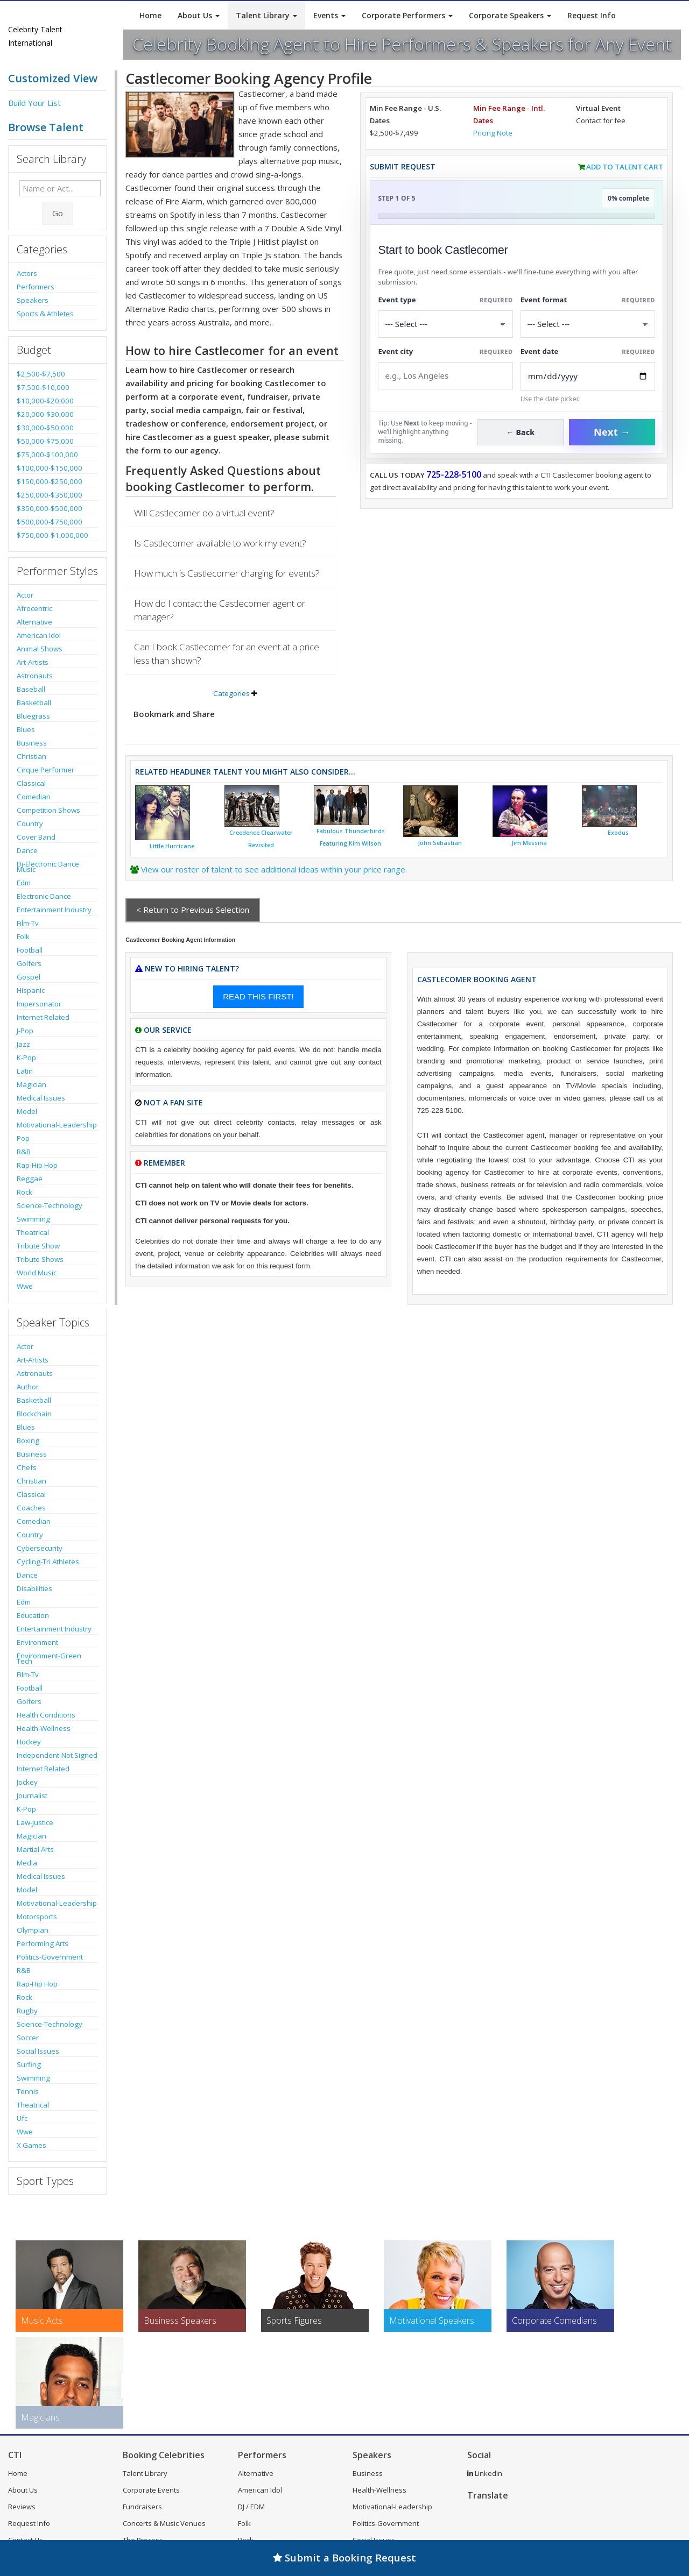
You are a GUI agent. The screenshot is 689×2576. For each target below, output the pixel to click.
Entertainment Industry (54, 909)
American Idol (39, 635)
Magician (31, 1084)
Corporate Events (151, 2490)
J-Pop (25, 1030)
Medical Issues (41, 1098)
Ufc (22, 2118)
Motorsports (37, 1916)
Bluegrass (33, 716)
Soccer (28, 2037)
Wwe (25, 1286)
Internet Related (43, 1017)
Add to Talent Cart (624, 167)
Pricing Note (492, 133)
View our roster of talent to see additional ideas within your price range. (274, 869)
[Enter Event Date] (588, 376)
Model (27, 1111)
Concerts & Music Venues (164, 2523)
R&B (24, 1151)
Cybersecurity (39, 1548)
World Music (37, 1272)
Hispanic (31, 990)
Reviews (22, 2506)
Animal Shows (39, 648)
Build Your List (34, 102)
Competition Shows (48, 810)
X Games (31, 2145)
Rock (24, 1192)
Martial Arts (35, 1849)
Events (329, 15)
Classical (31, 783)
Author (28, 1386)
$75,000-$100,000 (47, 454)
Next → (612, 431)
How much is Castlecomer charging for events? (227, 573)
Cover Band (36, 837)
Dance (27, 850)
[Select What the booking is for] (445, 324)
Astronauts (35, 675)
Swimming (33, 1219)
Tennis (28, 2091)
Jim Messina (529, 843)
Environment (37, 1642)
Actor (25, 595)
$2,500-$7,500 (41, 374)
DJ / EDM (251, 2506)
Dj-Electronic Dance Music (48, 866)
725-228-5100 (453, 474)
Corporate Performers (407, 15)
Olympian (32, 1930)
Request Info (591, 15)
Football (30, 950)
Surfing (29, 2064)
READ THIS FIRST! (258, 996)
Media (27, 1862)
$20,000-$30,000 (45, 414)
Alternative (34, 622)
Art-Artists (32, 662)
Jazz (23, 1044)
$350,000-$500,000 (49, 508)
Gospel (28, 977)
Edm (24, 882)
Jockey (27, 1782)
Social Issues (38, 2051)
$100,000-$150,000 (49, 468)
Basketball (34, 702)
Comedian (34, 796)
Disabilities (34, 1588)
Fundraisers (142, 2506)
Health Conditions (46, 1715)
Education (33, 1615)
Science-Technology (49, 1205)
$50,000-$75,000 (45, 441)
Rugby (27, 2010)
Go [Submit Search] (57, 213)
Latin (25, 1071)
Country (30, 823)
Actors (27, 273)
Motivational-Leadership (57, 1124)
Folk (23, 936)
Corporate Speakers (510, 15)
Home (150, 15)
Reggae (30, 1178)
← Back (521, 432)
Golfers (29, 963)
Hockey (29, 1741)
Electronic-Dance (44, 896)
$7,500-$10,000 (43, 387)
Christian (31, 756)
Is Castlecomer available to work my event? (220, 543)
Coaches (31, 1507)
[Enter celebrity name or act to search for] (60, 188)
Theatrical (33, 1232)
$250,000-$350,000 (49, 495)
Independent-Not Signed (57, 1755)
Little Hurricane (172, 846)
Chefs (27, 1467)
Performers (35, 286)
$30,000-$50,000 (45, 427)
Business (32, 743)
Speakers (32, 300)
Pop (23, 1138)
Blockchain (34, 1413)
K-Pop (26, 1057)
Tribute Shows (40, 1259)
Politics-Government (50, 1957)
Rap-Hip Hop (37, 1165)
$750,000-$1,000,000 (52, 535)
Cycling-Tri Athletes (48, 1561)
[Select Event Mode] (588, 324)
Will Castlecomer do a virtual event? (204, 513)
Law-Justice (35, 1822)
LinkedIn (484, 2473)
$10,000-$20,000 (45, 400)
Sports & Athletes (45, 313)
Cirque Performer (45, 769)
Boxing (28, 1440)
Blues (26, 729)
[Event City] (445, 375)
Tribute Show (38, 1245)
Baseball (31, 689)
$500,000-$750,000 (49, 521)
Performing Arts (42, 1943)
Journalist (32, 1795)
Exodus (618, 832)
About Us (199, 15)
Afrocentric (34, 608)
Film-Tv (28, 923)
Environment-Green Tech (49, 1658)
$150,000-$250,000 (49, 481)
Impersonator (39, 1003)
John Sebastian (440, 843)
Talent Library (266, 15)
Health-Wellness (44, 1728)
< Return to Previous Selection (192, 909)
